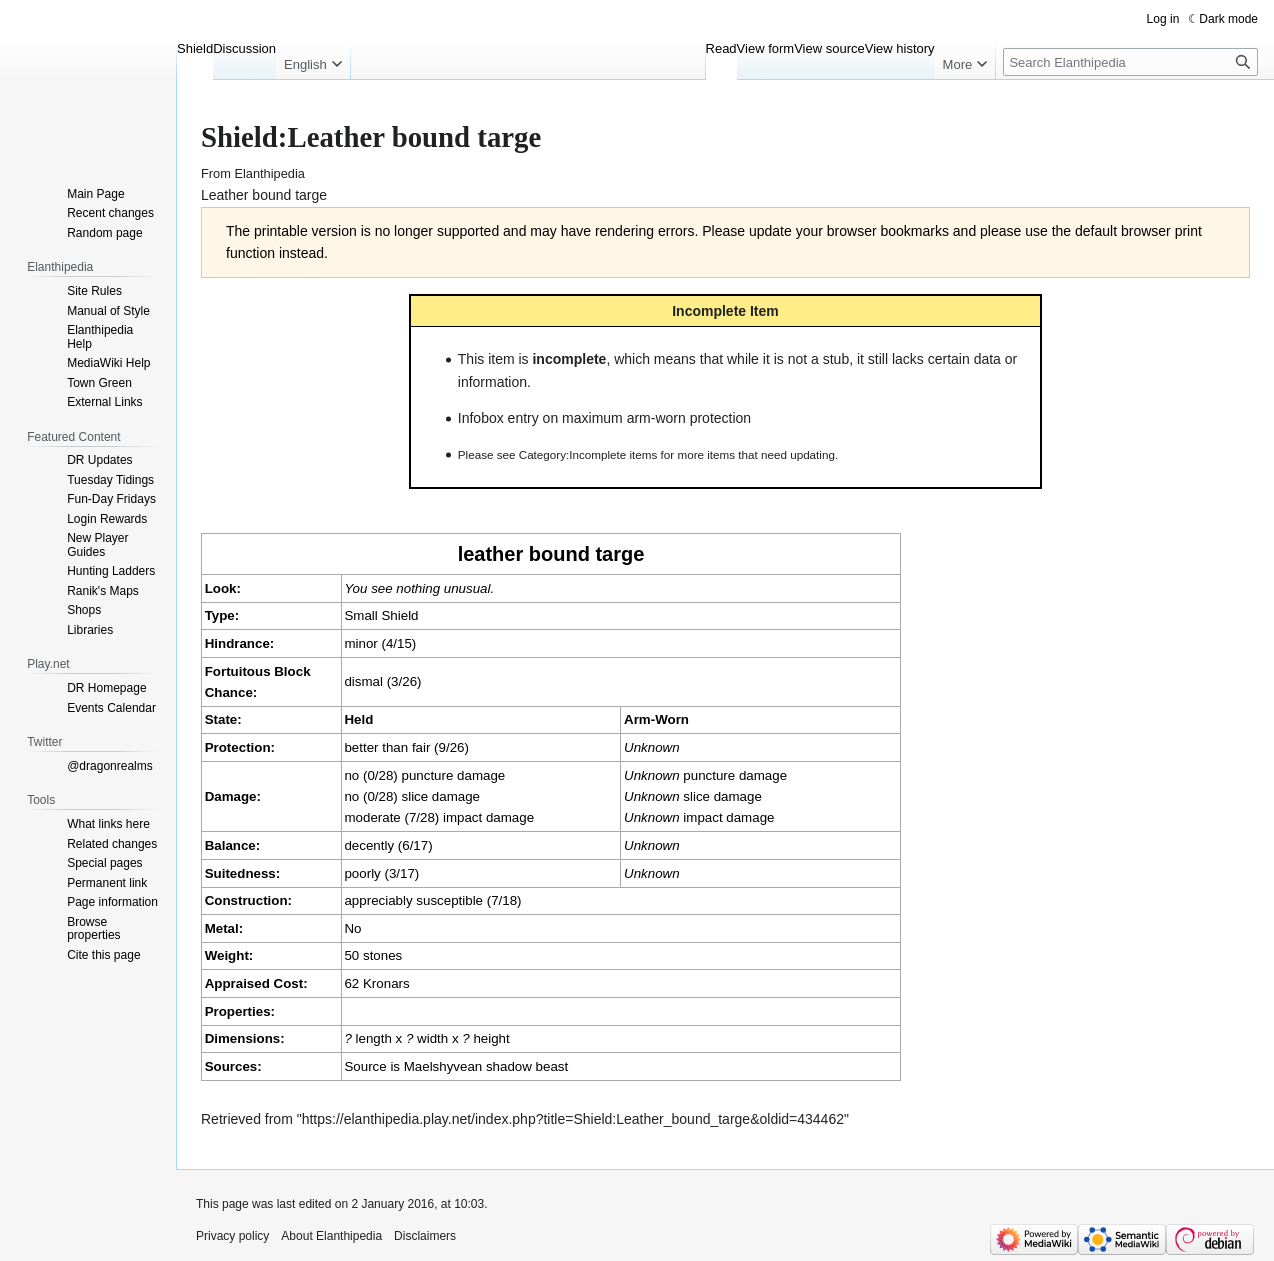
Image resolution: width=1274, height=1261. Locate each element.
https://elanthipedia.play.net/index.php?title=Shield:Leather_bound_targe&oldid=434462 (573, 1119)
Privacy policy (232, 1236)
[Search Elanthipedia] (1130, 62)
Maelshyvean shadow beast (486, 1066)
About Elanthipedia (331, 1236)
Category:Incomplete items (588, 454)
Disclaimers (425, 1236)
